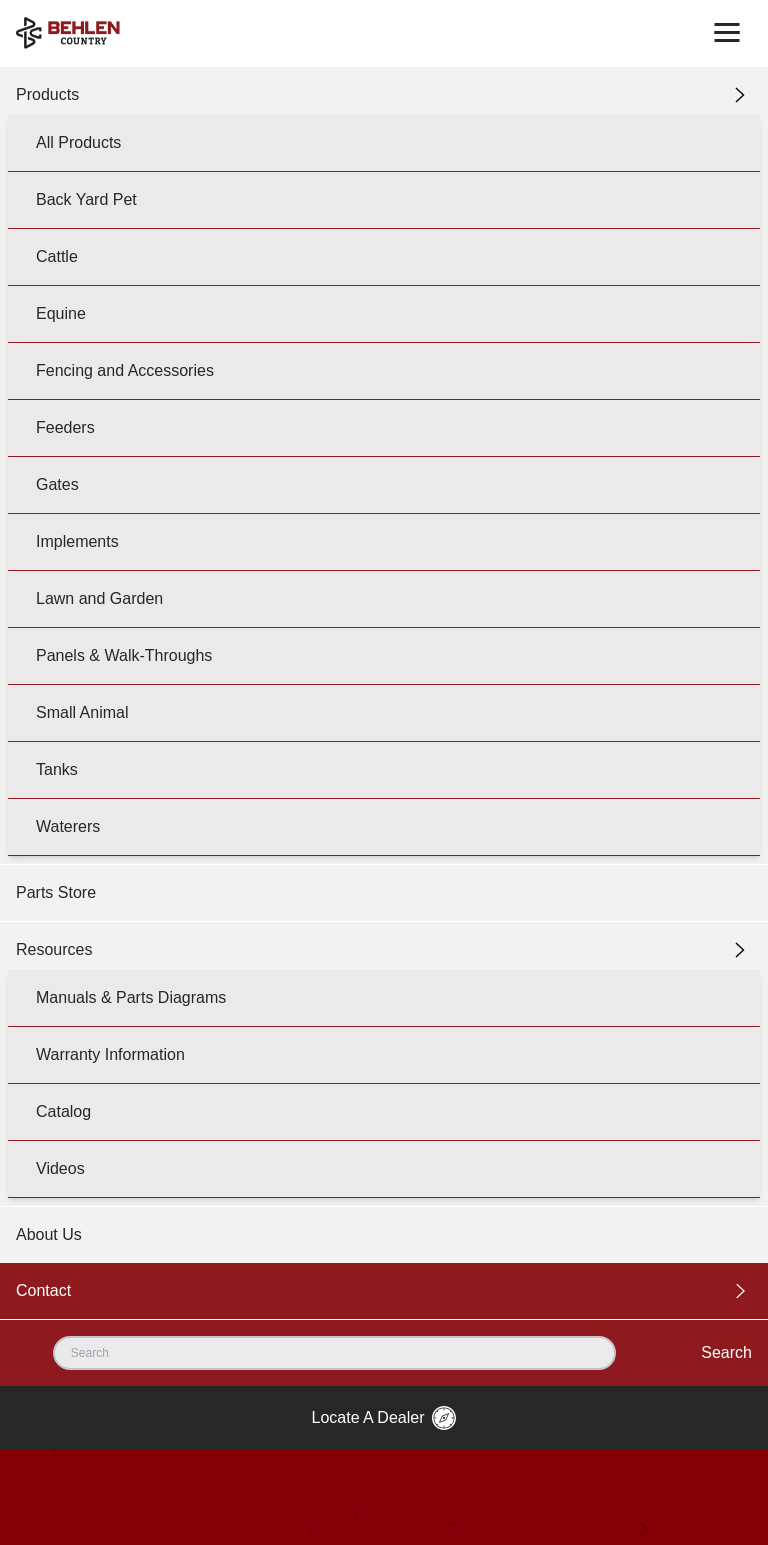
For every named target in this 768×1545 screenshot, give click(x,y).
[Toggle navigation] (727, 33)
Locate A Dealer (384, 1418)
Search (726, 1352)
